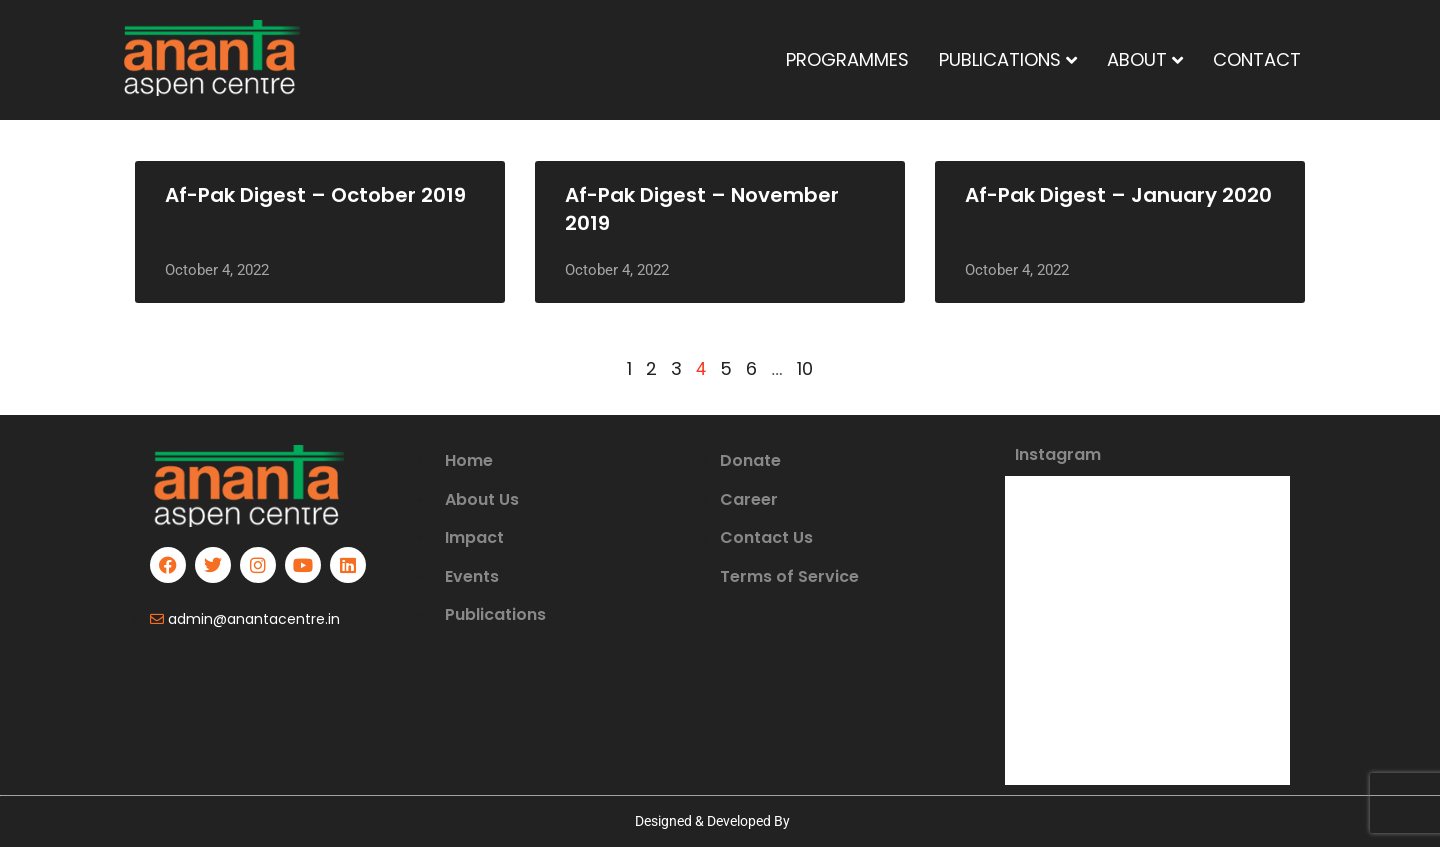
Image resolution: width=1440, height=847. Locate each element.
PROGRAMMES (847, 59)
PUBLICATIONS (1008, 59)
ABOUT (1145, 59)
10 (805, 368)
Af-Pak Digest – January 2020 (1118, 195)
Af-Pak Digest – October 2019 (315, 195)
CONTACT (1257, 59)
